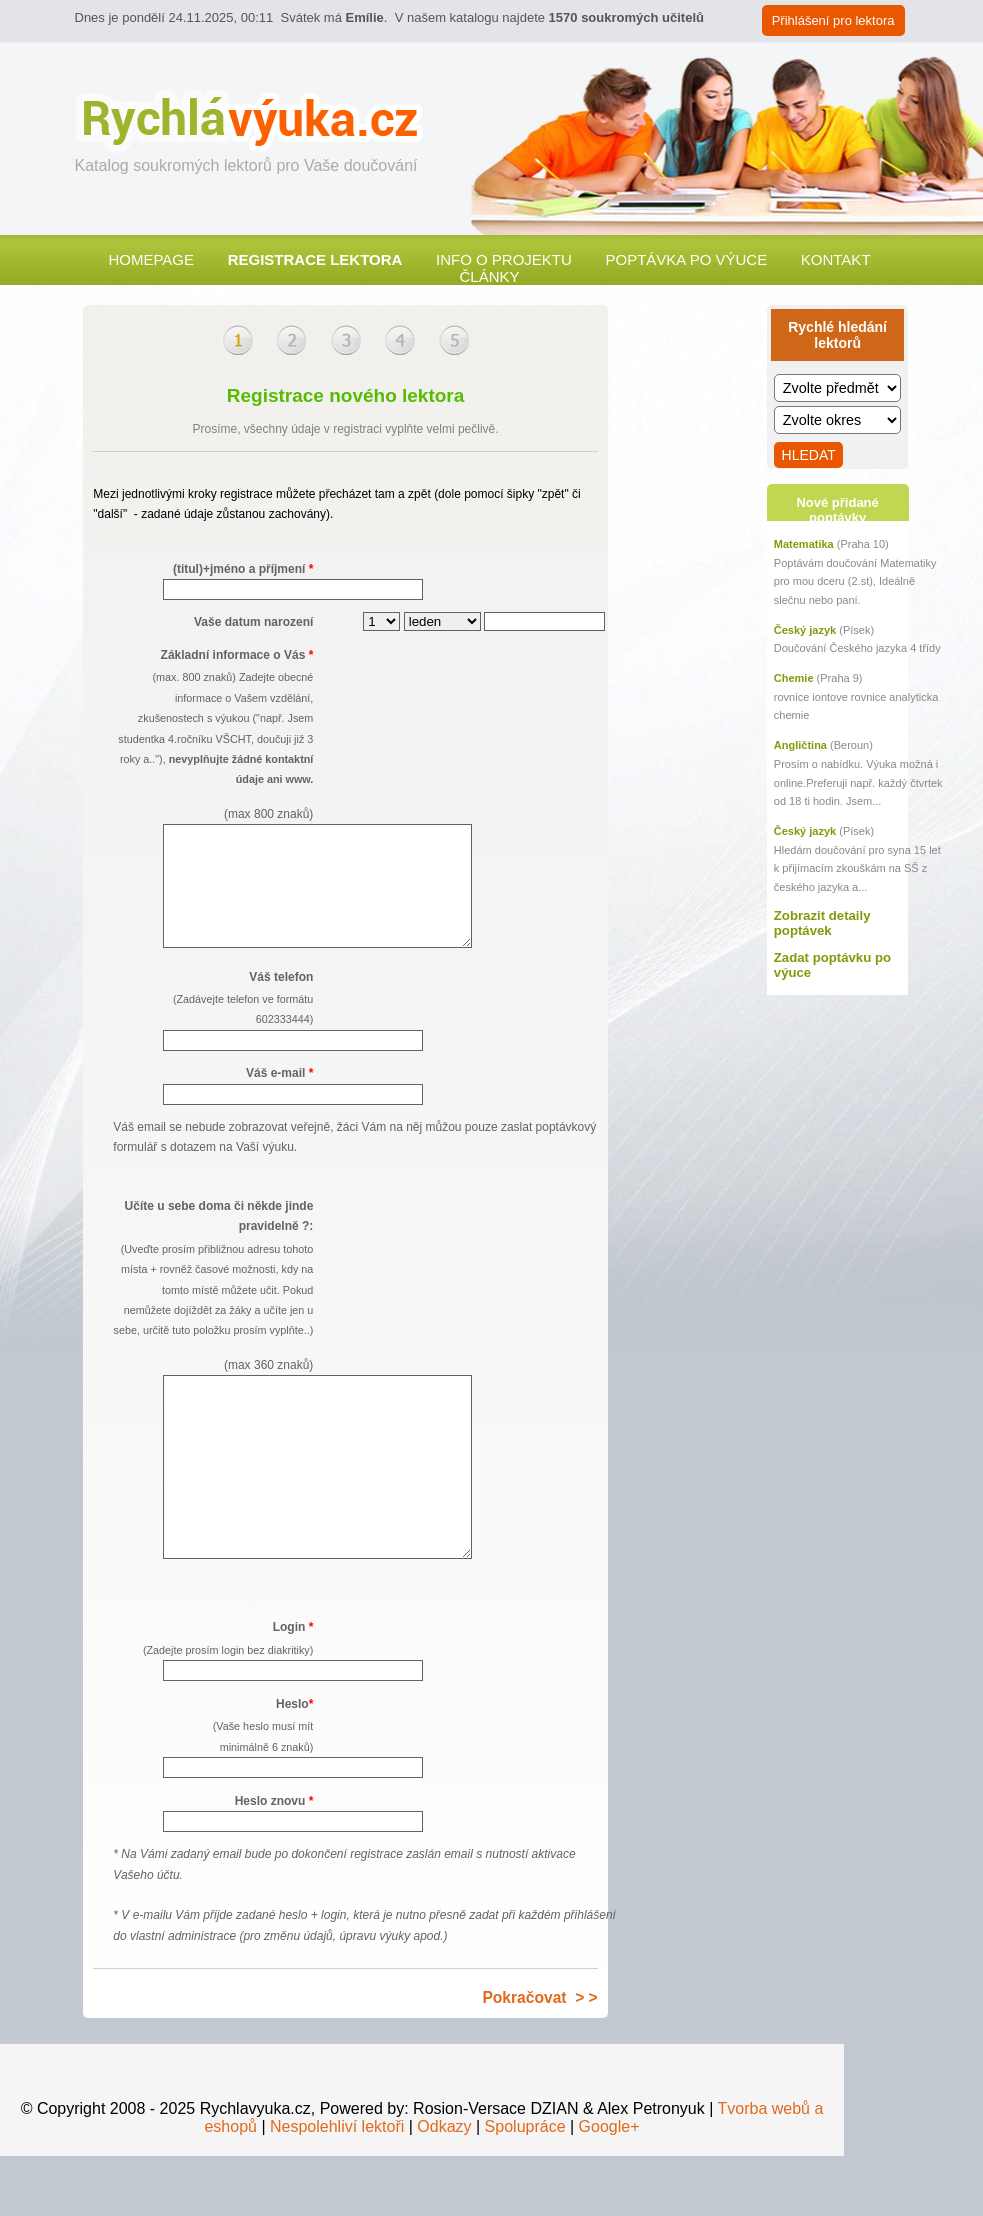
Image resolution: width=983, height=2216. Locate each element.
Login (213, 1700)
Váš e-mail (279, 1097)
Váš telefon (213, 1024)
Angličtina (800, 745)
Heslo (213, 1787)
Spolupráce (525, 2186)
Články (489, 276)
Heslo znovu (274, 1861)
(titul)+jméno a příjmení (243, 569)
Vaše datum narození (253, 622)
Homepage (151, 259)
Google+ (609, 2186)
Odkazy (444, 2186)
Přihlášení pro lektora (833, 20)
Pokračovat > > (539, 2057)
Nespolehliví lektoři (337, 2186)
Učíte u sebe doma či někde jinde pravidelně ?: (213, 1311)
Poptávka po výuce (686, 259)
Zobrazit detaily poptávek (822, 923)
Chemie (794, 678)
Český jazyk (805, 630)
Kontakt (836, 259)
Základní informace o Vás (213, 736)
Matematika (804, 544)
